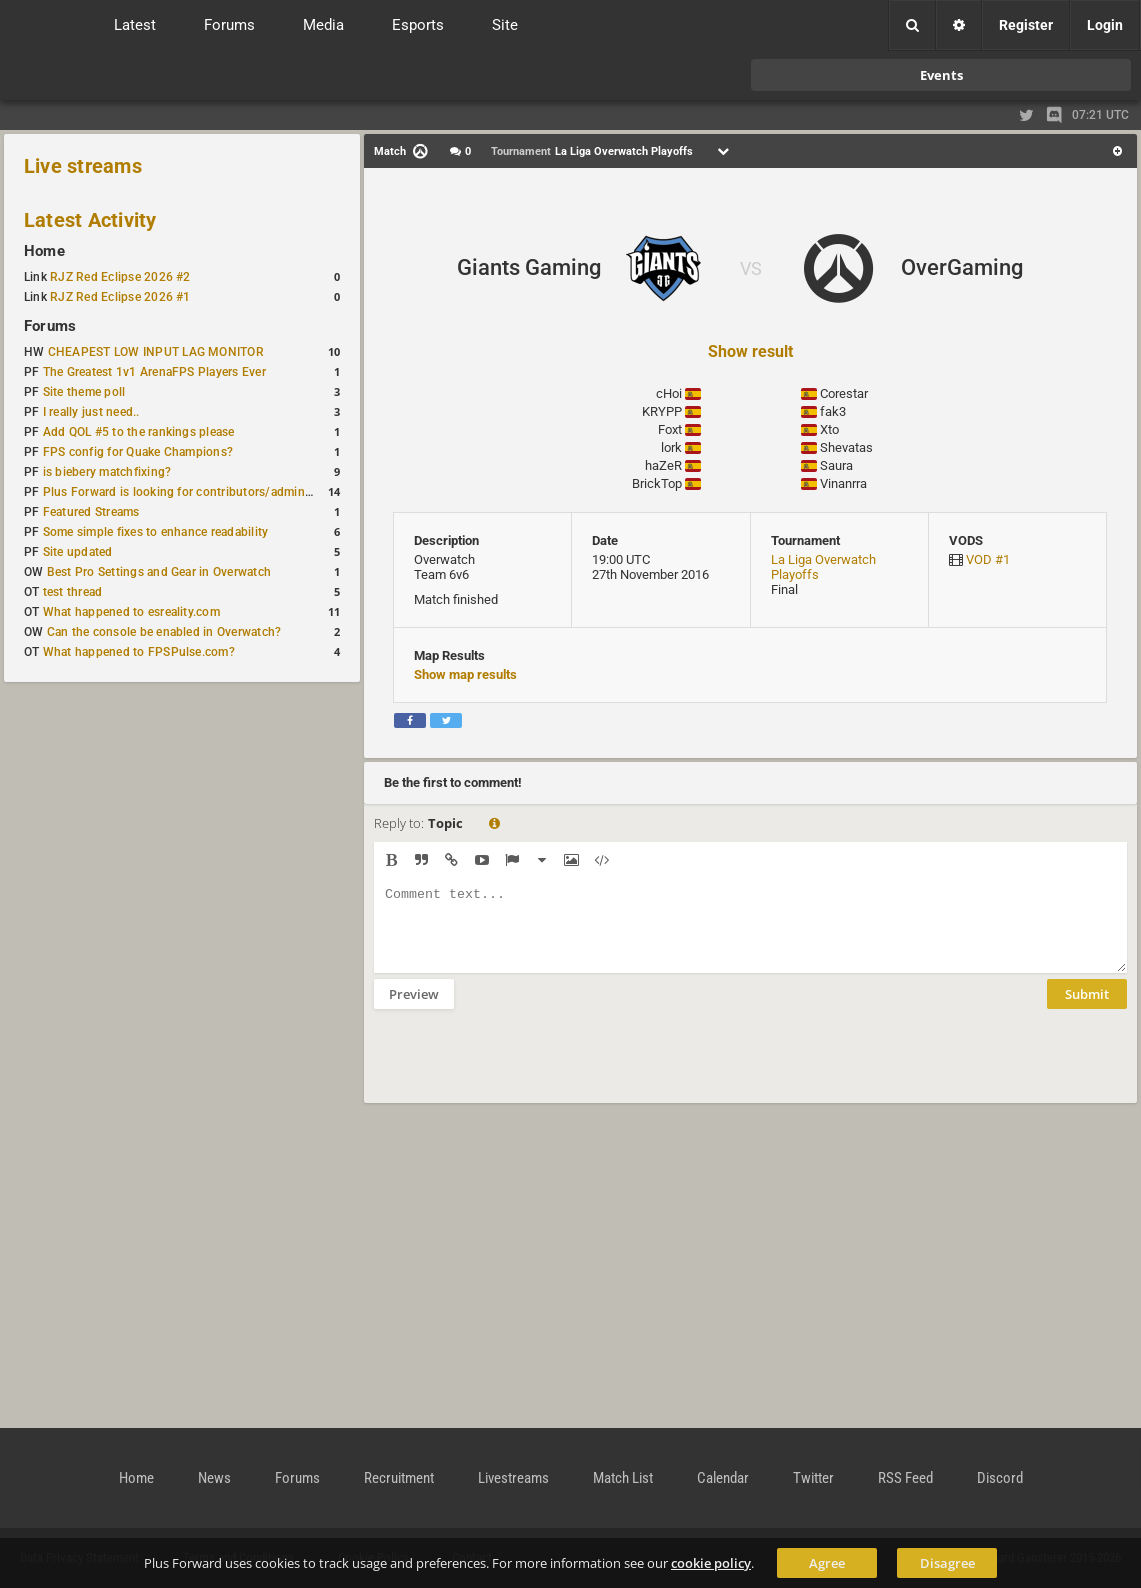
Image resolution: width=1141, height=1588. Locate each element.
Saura (836, 465)
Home (44, 251)
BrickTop (657, 483)
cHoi (669, 393)
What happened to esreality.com (131, 612)
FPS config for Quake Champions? (138, 452)
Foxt (670, 429)
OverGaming (962, 267)
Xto (829, 429)
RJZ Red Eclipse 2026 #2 (120, 277)
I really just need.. (91, 412)
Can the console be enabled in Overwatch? (164, 632)
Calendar (723, 1478)
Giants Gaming (529, 267)
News (214, 1478)
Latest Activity (90, 220)
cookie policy (711, 1563)
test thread (73, 592)
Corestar (844, 393)
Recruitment (399, 1478)
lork (671, 447)
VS (751, 268)
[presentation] (526, 1069)
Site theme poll (84, 392)
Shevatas (846, 447)
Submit (1087, 1009)
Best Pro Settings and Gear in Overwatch (159, 572)
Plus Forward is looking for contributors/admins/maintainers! (213, 492)
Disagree (947, 1563)
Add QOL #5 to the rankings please (139, 432)
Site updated (78, 552)
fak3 (833, 411)
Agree (827, 1563)
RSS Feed (905, 1478)
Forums (50, 326)
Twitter (813, 1478)
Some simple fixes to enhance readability (156, 532)
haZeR (663, 465)
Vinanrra (843, 483)
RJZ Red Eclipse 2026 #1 (120, 297)
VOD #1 (988, 559)
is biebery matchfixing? (107, 472)
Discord (1000, 1478)
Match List (623, 1478)
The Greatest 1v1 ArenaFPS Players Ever (154, 372)
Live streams (83, 166)
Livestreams (513, 1478)
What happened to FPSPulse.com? (139, 652)
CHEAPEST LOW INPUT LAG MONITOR (156, 352)
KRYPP (662, 411)
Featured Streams (91, 512)
